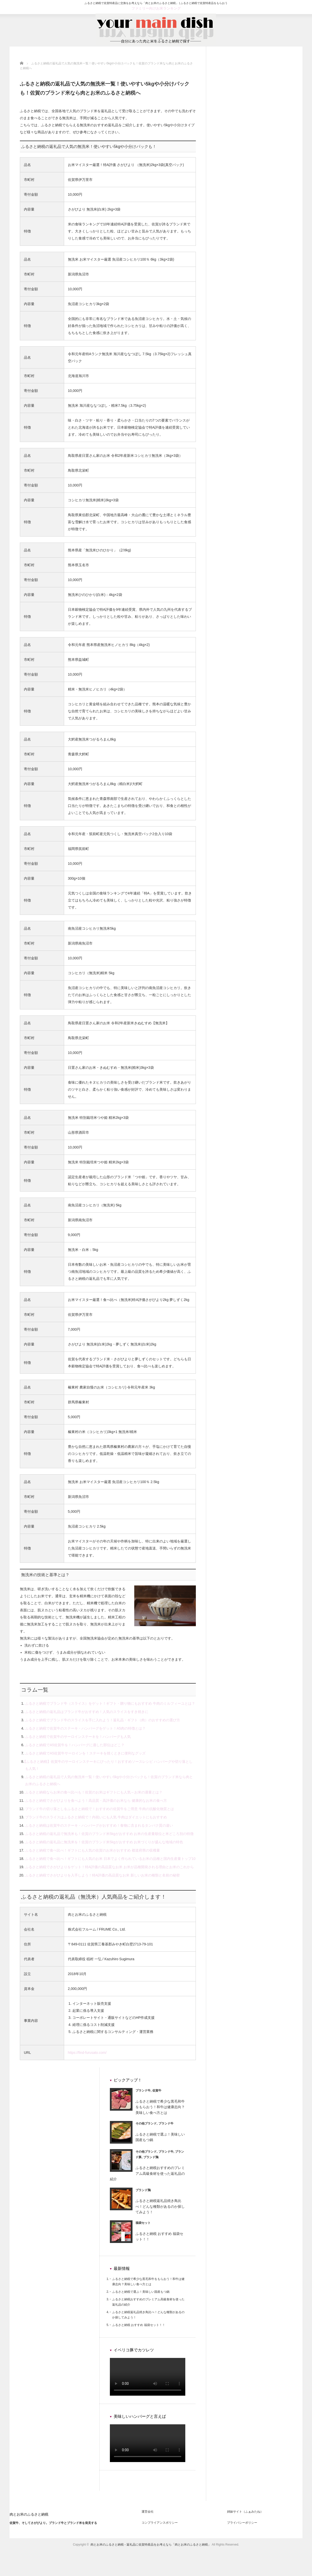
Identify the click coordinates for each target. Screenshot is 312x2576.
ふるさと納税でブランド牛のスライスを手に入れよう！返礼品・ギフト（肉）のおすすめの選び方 (102, 1720)
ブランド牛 (143, 2090)
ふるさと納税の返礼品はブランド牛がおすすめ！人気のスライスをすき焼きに (86, 1712)
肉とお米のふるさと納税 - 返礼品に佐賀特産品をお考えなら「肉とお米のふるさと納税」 (151, 2544)
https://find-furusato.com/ (87, 2053)
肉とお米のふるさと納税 (29, 2514)
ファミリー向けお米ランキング (156, 8)
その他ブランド (146, 2123)
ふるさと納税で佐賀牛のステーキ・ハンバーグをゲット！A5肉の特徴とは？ (85, 1728)
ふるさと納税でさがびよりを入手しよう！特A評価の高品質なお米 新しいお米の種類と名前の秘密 (102, 1875)
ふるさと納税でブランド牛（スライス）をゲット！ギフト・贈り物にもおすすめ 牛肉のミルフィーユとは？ (110, 1703)
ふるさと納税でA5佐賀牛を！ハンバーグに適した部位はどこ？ (74, 1745)
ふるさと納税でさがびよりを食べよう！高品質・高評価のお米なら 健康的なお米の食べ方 (96, 1800)
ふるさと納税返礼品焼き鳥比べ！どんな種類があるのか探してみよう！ (160, 2206)
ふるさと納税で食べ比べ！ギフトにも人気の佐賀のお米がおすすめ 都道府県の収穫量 (92, 1850)
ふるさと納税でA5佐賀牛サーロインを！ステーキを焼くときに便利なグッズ (85, 1753)
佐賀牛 (156, 2090)
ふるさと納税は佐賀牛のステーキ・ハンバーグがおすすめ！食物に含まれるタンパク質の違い (99, 1825)
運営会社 (148, 2511)
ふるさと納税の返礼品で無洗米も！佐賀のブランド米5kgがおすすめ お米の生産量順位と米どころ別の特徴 (109, 1834)
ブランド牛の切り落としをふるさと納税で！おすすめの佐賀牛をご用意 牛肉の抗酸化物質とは (99, 1809)
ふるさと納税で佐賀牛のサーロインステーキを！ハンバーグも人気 (78, 1737)
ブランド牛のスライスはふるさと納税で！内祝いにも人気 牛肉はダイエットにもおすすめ (96, 1817)
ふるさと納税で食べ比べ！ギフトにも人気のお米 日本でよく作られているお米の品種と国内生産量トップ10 (110, 1859)
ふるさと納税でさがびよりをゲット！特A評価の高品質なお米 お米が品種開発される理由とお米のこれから (109, 1867)
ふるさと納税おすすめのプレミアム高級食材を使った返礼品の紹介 (147, 2173)
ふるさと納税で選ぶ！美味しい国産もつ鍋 (140, 2292)
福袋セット (143, 2223)
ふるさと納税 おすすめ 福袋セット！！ (138, 2325)
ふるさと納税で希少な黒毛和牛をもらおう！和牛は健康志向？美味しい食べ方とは (160, 2107)
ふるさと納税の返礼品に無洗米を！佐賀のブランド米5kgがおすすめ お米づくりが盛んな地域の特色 (104, 1842)
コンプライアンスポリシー (160, 2522)
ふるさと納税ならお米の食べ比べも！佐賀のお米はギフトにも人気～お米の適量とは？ (93, 1792)
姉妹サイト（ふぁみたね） (245, 2511)
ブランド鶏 (150, 2157)
